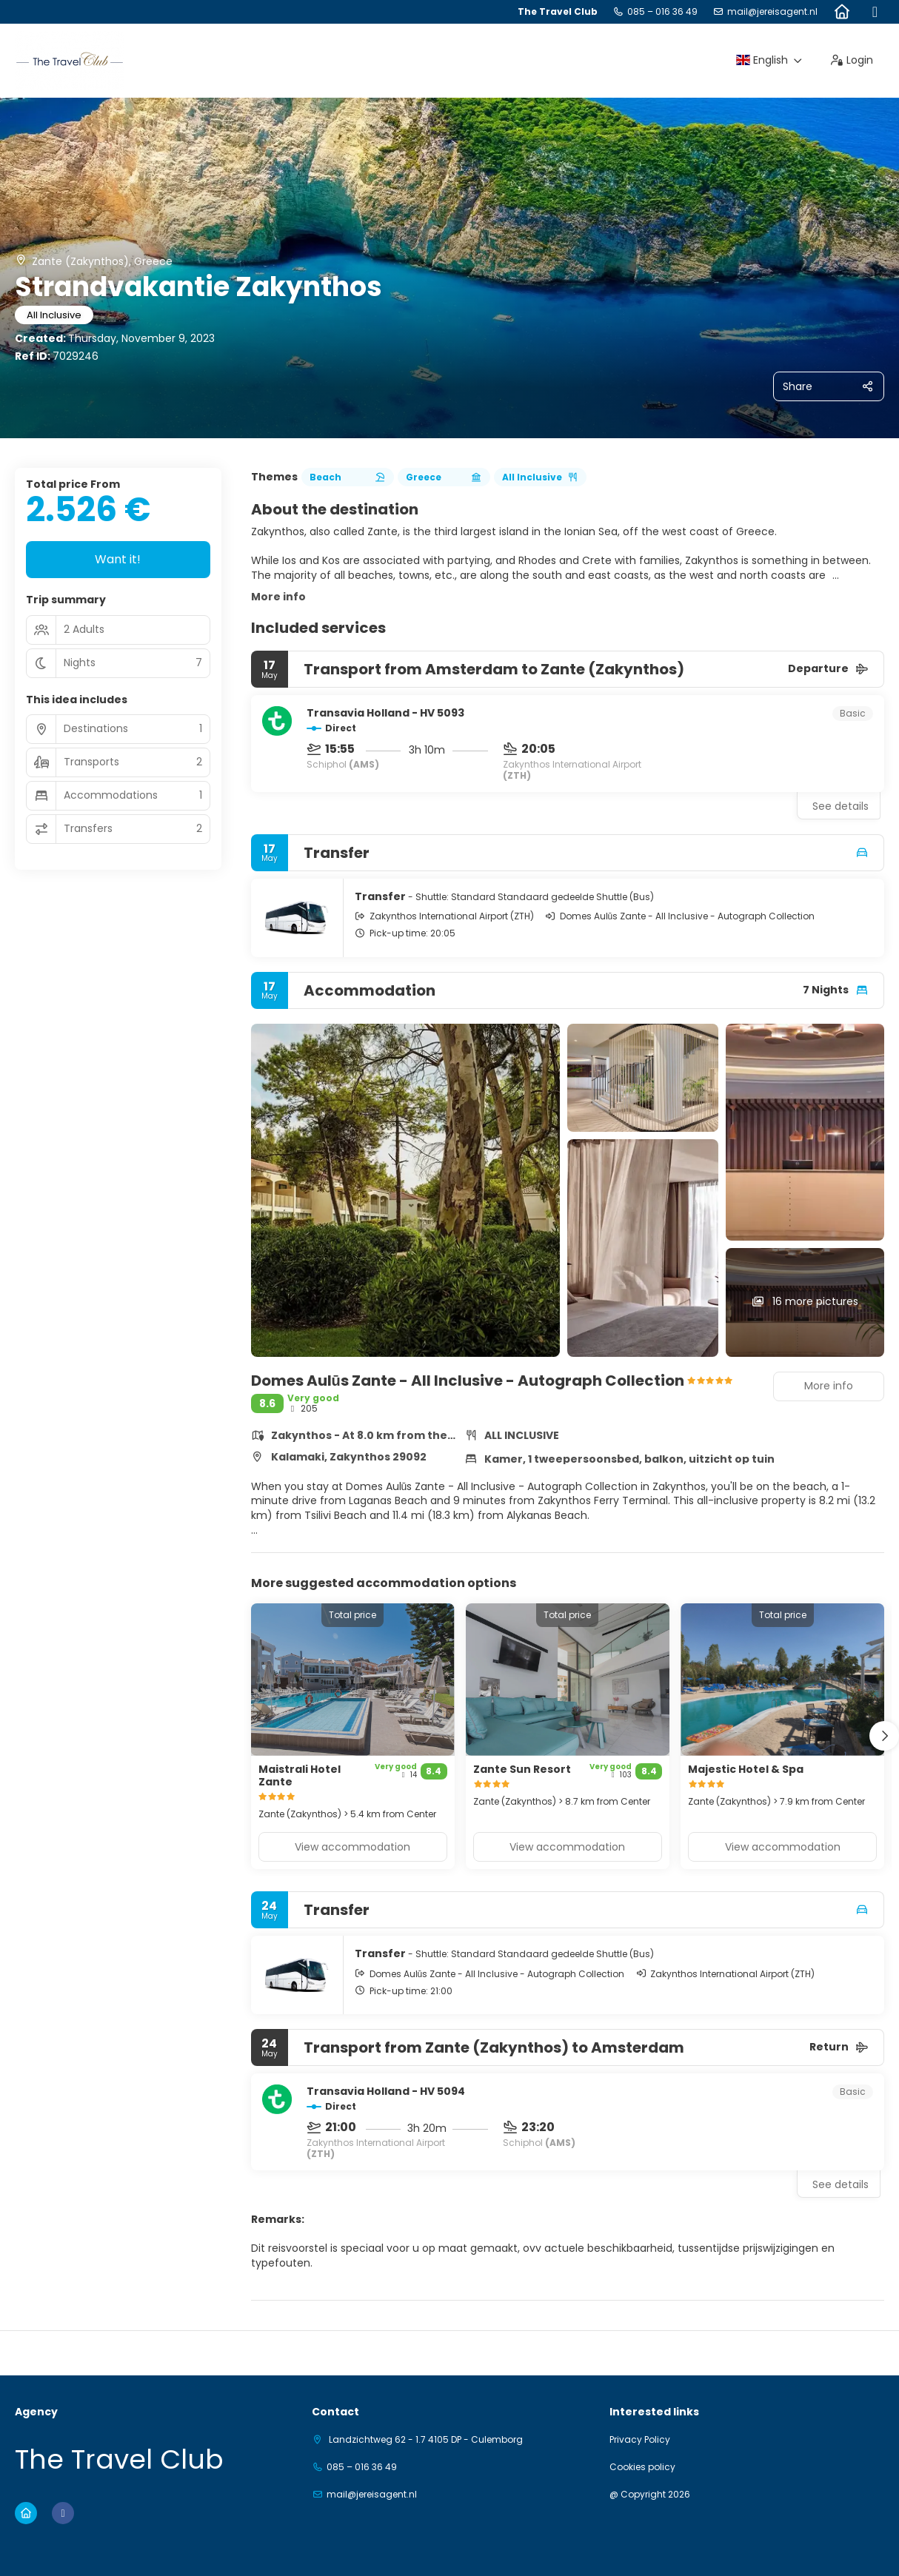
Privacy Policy (639, 2440)
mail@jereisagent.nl (772, 12)
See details (840, 806)
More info (278, 596)
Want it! (118, 559)
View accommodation (352, 1846)
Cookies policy (642, 2467)
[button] (884, 1736)
